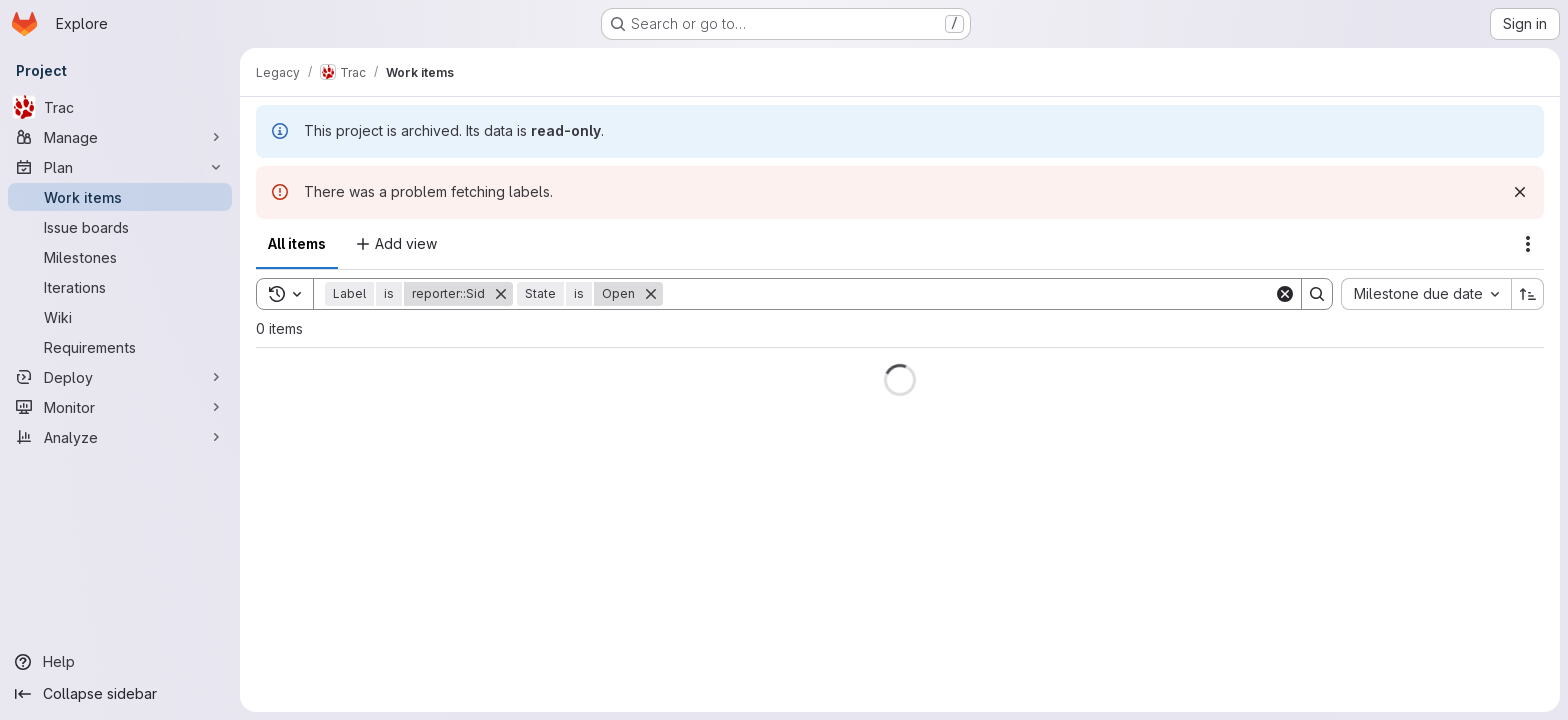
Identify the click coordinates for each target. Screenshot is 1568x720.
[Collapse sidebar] (120, 694)
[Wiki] (120, 317)
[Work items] (120, 197)
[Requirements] (120, 347)
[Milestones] (120, 257)
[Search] (968, 294)
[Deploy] (120, 377)
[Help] (120, 662)
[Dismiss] (1520, 192)
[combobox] (1426, 294)
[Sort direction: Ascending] (1528, 294)
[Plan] (120, 167)
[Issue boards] (120, 227)
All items (297, 243)
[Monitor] (120, 407)
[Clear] (1285, 294)
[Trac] (120, 107)
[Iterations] (120, 287)
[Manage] (120, 137)
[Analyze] (120, 437)
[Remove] (501, 294)
